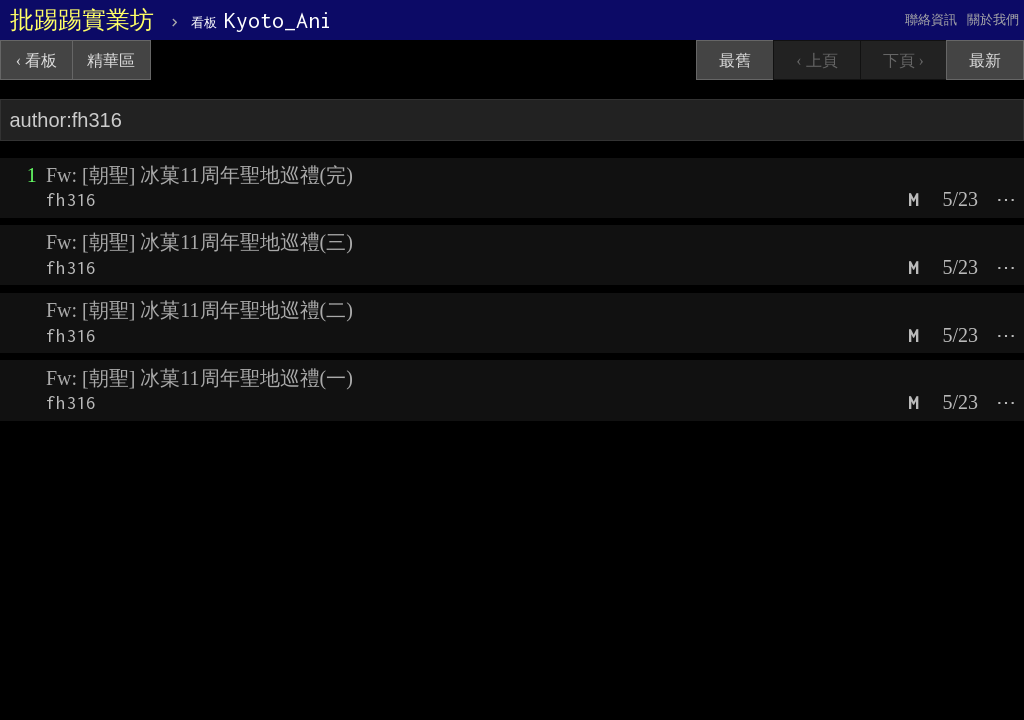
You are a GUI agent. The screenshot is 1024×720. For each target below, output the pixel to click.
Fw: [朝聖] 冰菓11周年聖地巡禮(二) (199, 310)
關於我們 (993, 19)
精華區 (111, 60)
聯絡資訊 (931, 19)
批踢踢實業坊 (82, 20)
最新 (985, 60)
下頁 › (903, 60)
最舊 (735, 60)
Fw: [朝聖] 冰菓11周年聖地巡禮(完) (199, 175)
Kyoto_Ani (261, 20)
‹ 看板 (36, 60)
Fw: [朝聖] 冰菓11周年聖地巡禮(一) (199, 378)
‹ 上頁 (816, 60)
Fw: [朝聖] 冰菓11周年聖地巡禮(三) (199, 242)
